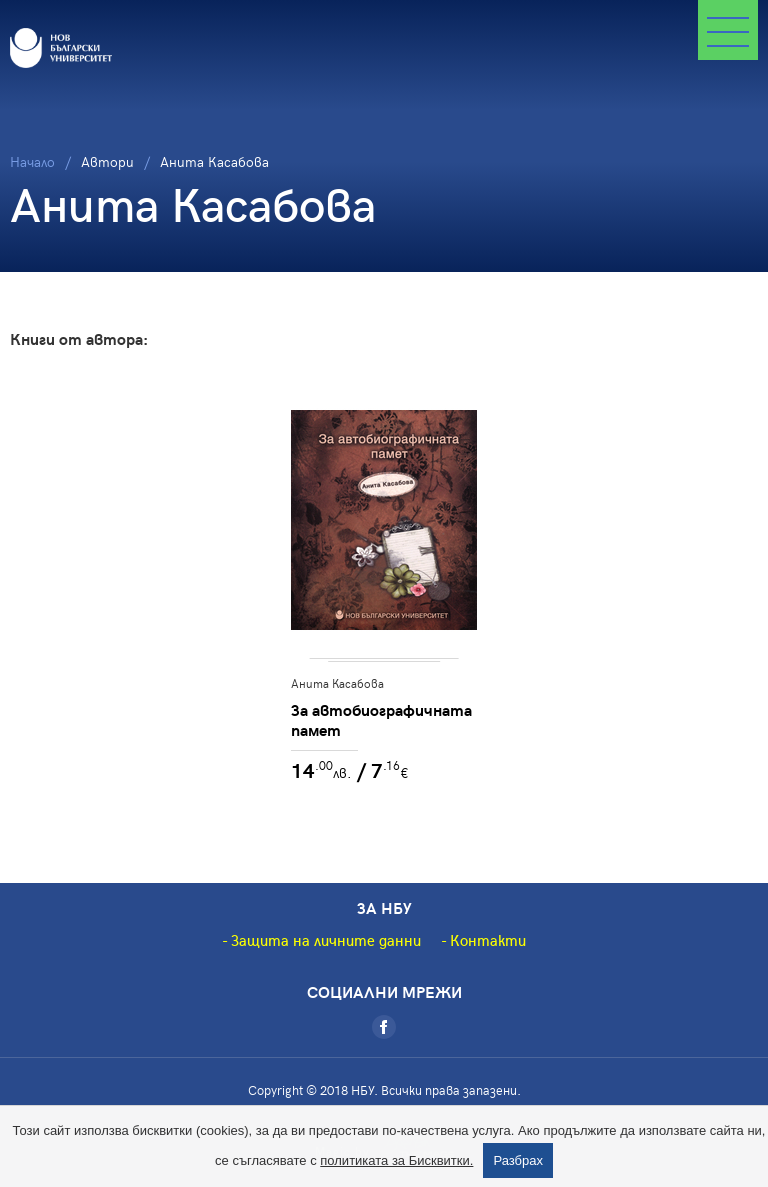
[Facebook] (384, 1027)
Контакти (488, 940)
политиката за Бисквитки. (396, 1160)
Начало (32, 161)
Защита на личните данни (326, 940)
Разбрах (518, 1160)
